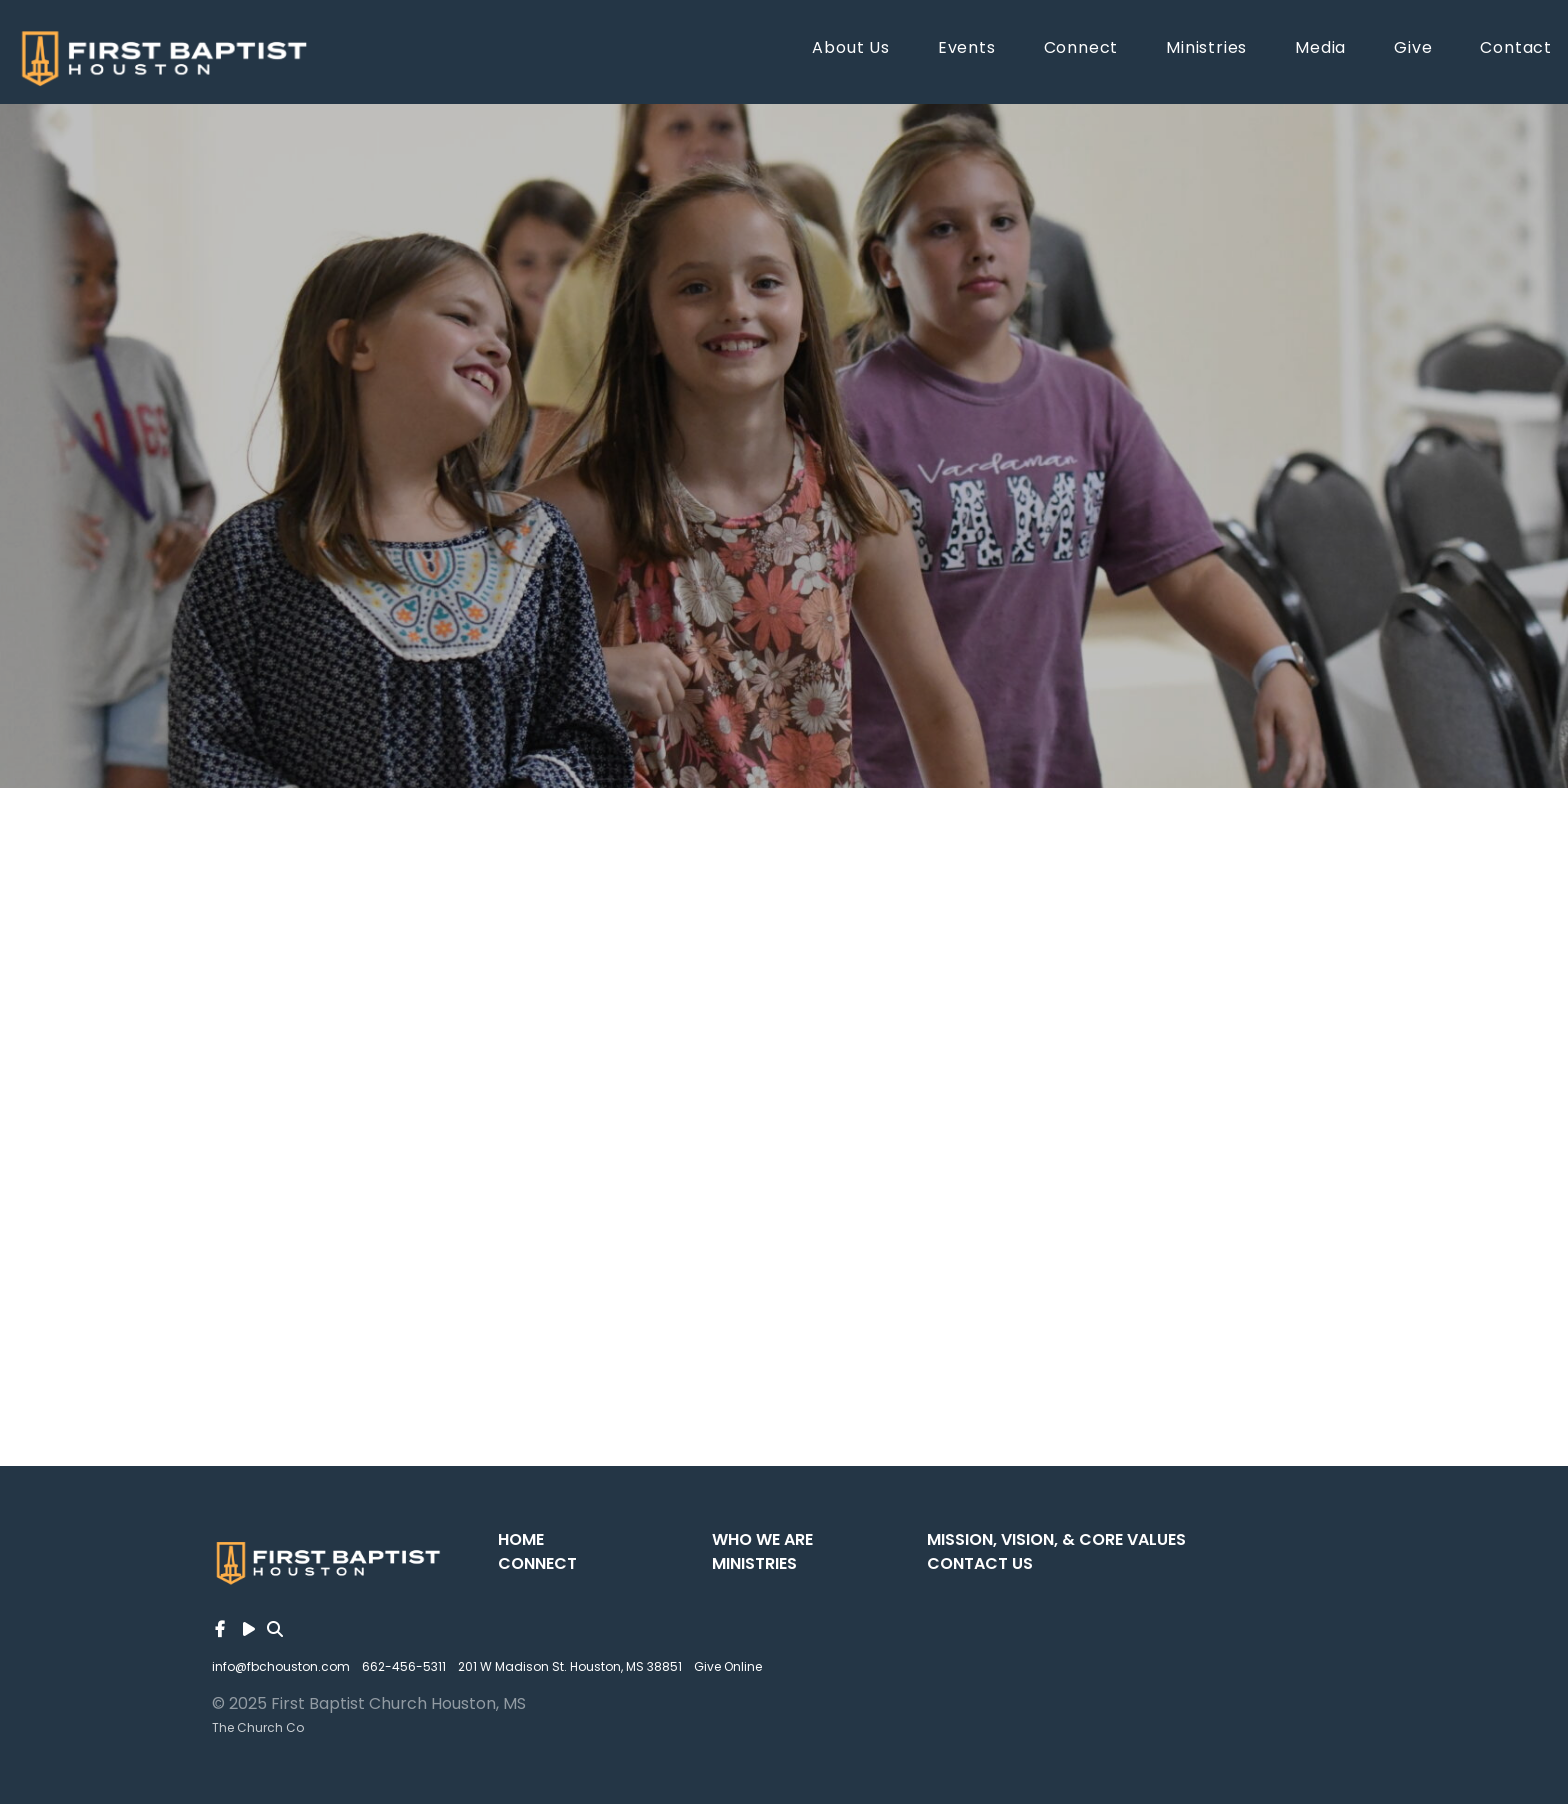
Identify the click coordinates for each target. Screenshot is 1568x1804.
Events (967, 49)
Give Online (728, 1666)
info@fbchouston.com (281, 1666)
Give (1413, 49)
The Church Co (258, 1727)
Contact (1516, 49)
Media (1320, 49)
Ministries (1206, 49)
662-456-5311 (404, 1666)
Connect (1081, 49)
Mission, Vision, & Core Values (1056, 1539)
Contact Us (980, 1563)
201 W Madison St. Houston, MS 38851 (570, 1666)
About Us (850, 49)
